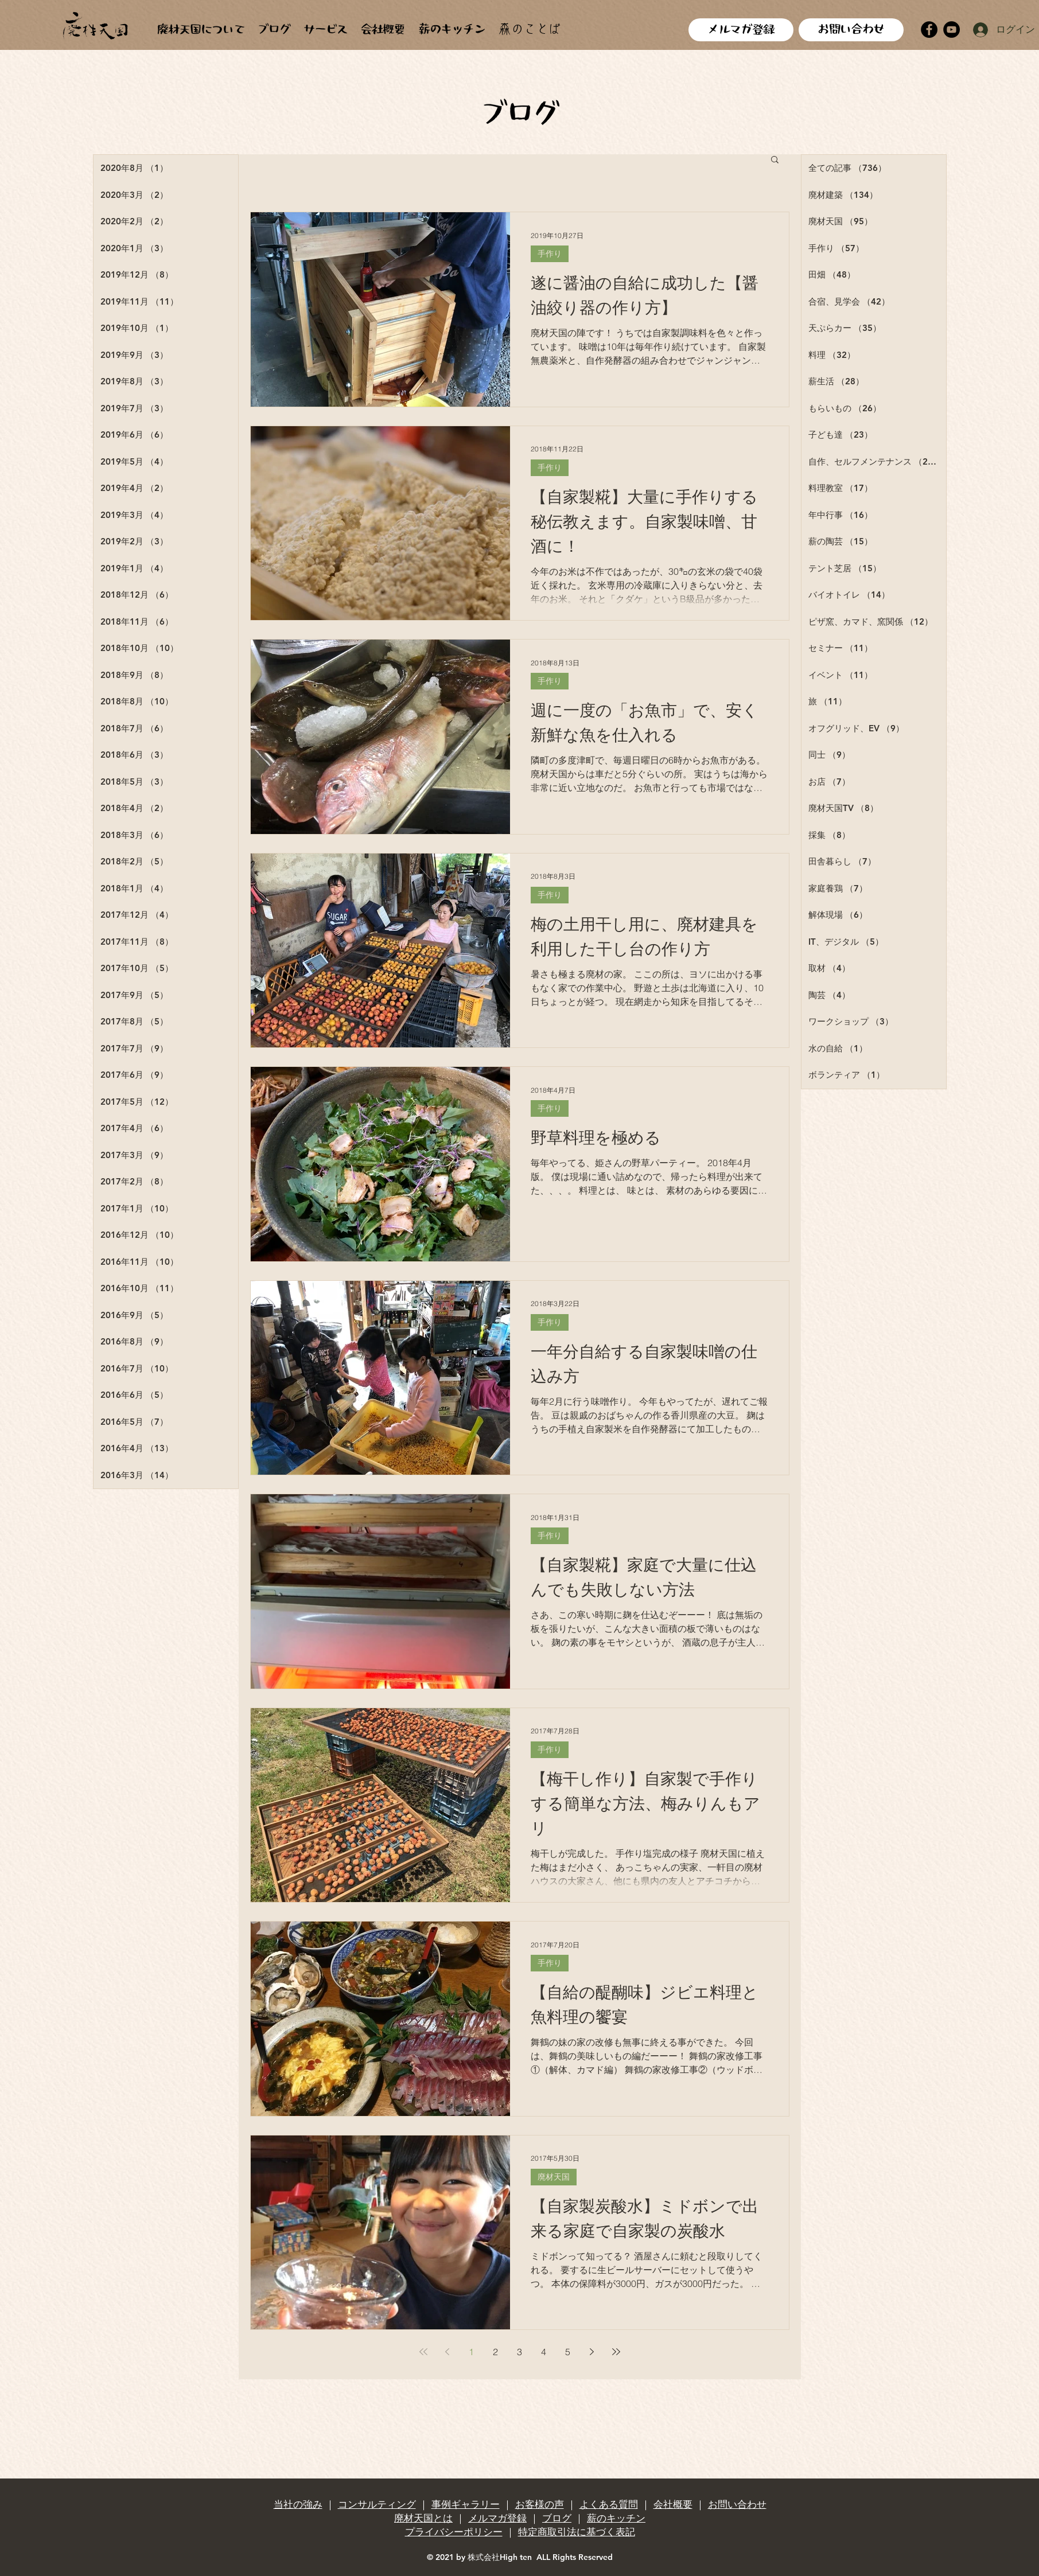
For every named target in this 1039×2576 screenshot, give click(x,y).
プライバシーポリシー (454, 2532)
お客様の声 (539, 2504)
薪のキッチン (616, 2518)
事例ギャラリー (465, 2504)
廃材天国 (554, 2177)
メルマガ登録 (497, 2518)
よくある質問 (608, 2504)
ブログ (556, 2518)
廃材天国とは (423, 2518)
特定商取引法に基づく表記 (576, 2532)
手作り (550, 253)
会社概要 (672, 2504)
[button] (774, 160)
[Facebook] (929, 29)
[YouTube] (951, 29)
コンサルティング (377, 2504)
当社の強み (298, 2504)
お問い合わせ (737, 2504)
